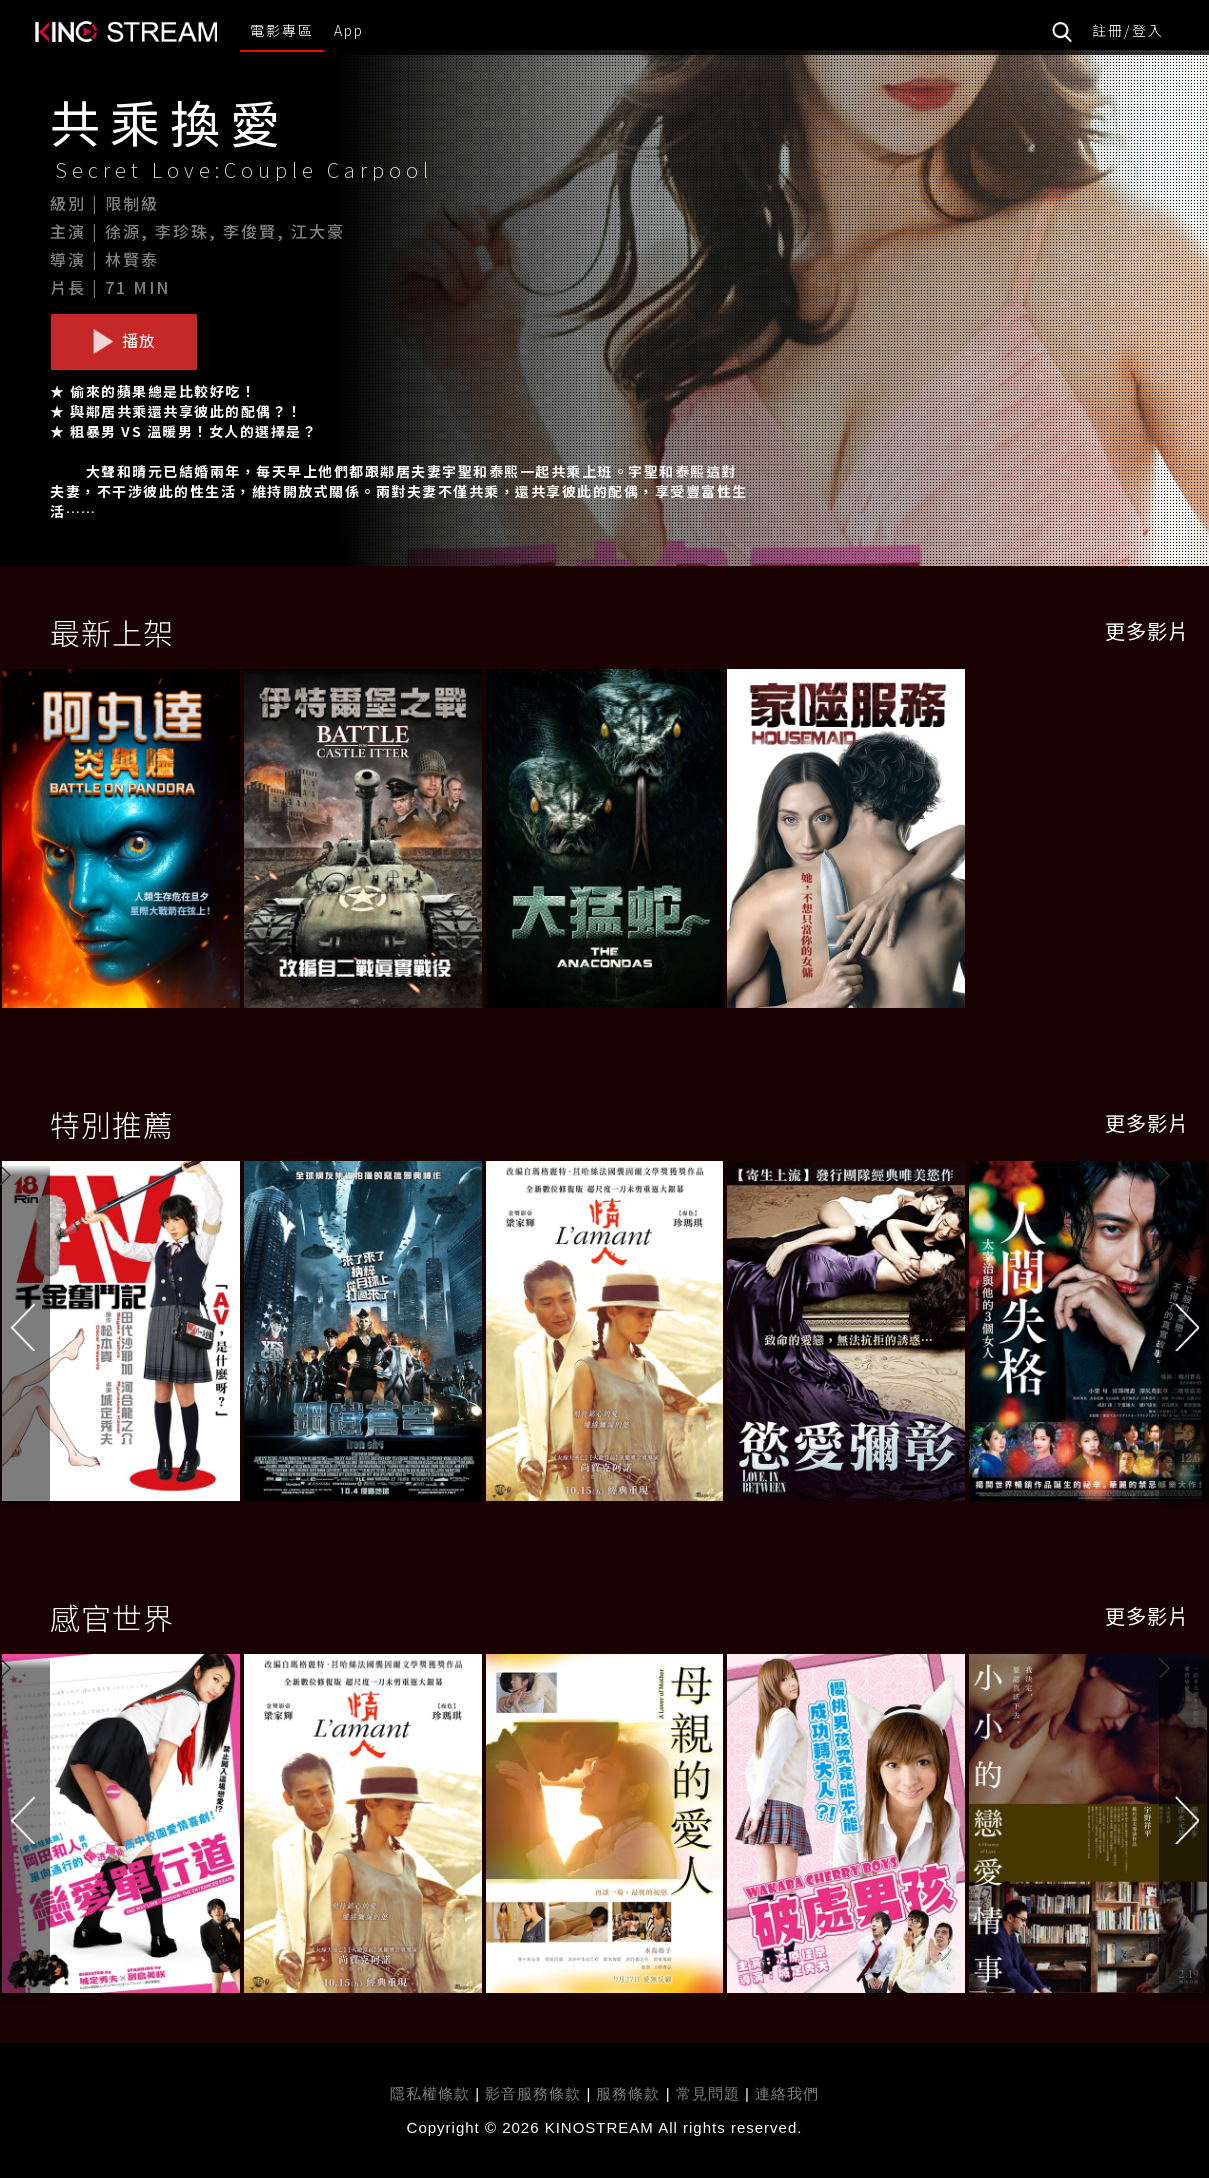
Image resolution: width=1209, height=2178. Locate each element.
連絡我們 (787, 2093)
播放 (124, 341)
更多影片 (1147, 630)
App (349, 30)
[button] (1184, 1334)
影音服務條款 (533, 2093)
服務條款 (630, 2093)
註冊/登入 (1128, 30)
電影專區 (282, 30)
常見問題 (708, 2093)
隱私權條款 (430, 2093)
